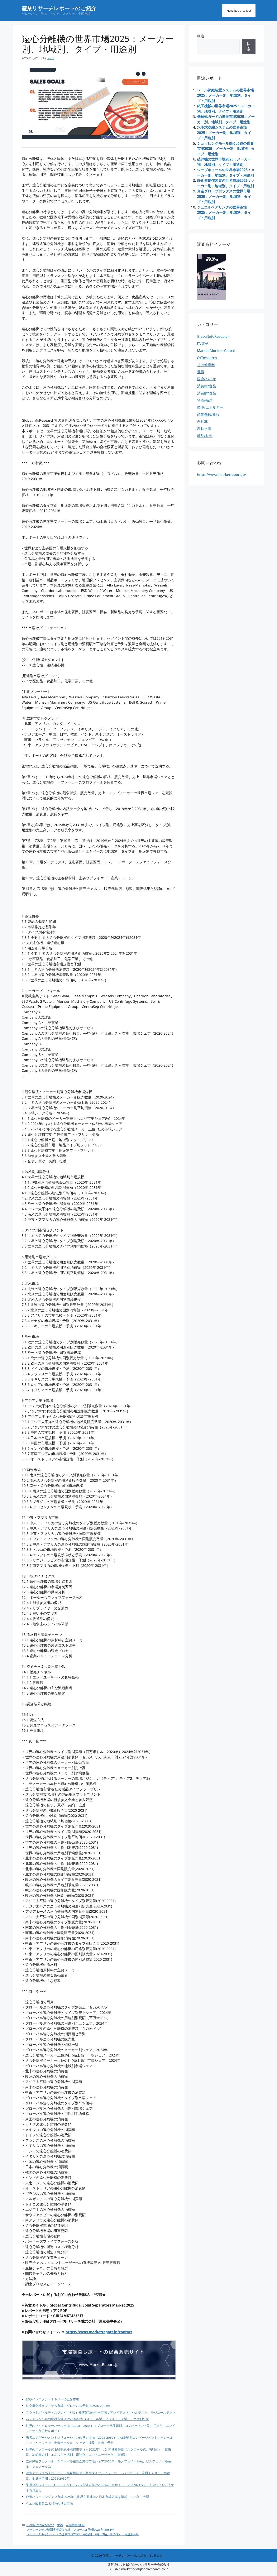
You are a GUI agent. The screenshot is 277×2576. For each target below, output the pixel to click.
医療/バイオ (206, 379)
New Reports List (238, 10)
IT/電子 (203, 343)
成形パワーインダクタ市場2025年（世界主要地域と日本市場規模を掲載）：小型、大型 (87, 2497)
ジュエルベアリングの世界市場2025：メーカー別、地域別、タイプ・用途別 (224, 212)
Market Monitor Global (216, 350)
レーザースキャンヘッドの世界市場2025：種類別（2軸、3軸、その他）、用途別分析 (83, 2534)
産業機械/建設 (75, 2525)
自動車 (202, 421)
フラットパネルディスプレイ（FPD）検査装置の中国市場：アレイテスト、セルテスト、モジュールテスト (101, 2412)
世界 (60, 2525)
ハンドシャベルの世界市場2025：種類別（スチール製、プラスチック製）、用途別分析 (87, 2419)
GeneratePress (175, 2555)
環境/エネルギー (210, 407)
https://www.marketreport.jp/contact (99, 2332)
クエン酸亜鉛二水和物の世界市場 (49, 2503)
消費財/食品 (206, 393)
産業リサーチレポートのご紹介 (59, 8)
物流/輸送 (204, 400)
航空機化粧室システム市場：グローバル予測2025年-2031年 (68, 2406)
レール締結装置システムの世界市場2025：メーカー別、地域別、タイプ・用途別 (225, 95)
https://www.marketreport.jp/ (221, 474)
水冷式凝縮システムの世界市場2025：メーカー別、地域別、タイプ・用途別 (224, 132)
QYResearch (207, 357)
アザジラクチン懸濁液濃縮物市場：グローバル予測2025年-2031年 (70, 2530)
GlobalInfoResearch (40, 2525)
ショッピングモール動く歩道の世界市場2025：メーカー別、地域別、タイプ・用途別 (226, 148)
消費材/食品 (206, 386)
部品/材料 (204, 435)
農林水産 (204, 428)
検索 (200, 36)
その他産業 (206, 364)
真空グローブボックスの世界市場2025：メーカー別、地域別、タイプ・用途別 (224, 196)
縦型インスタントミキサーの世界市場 (52, 2399)
